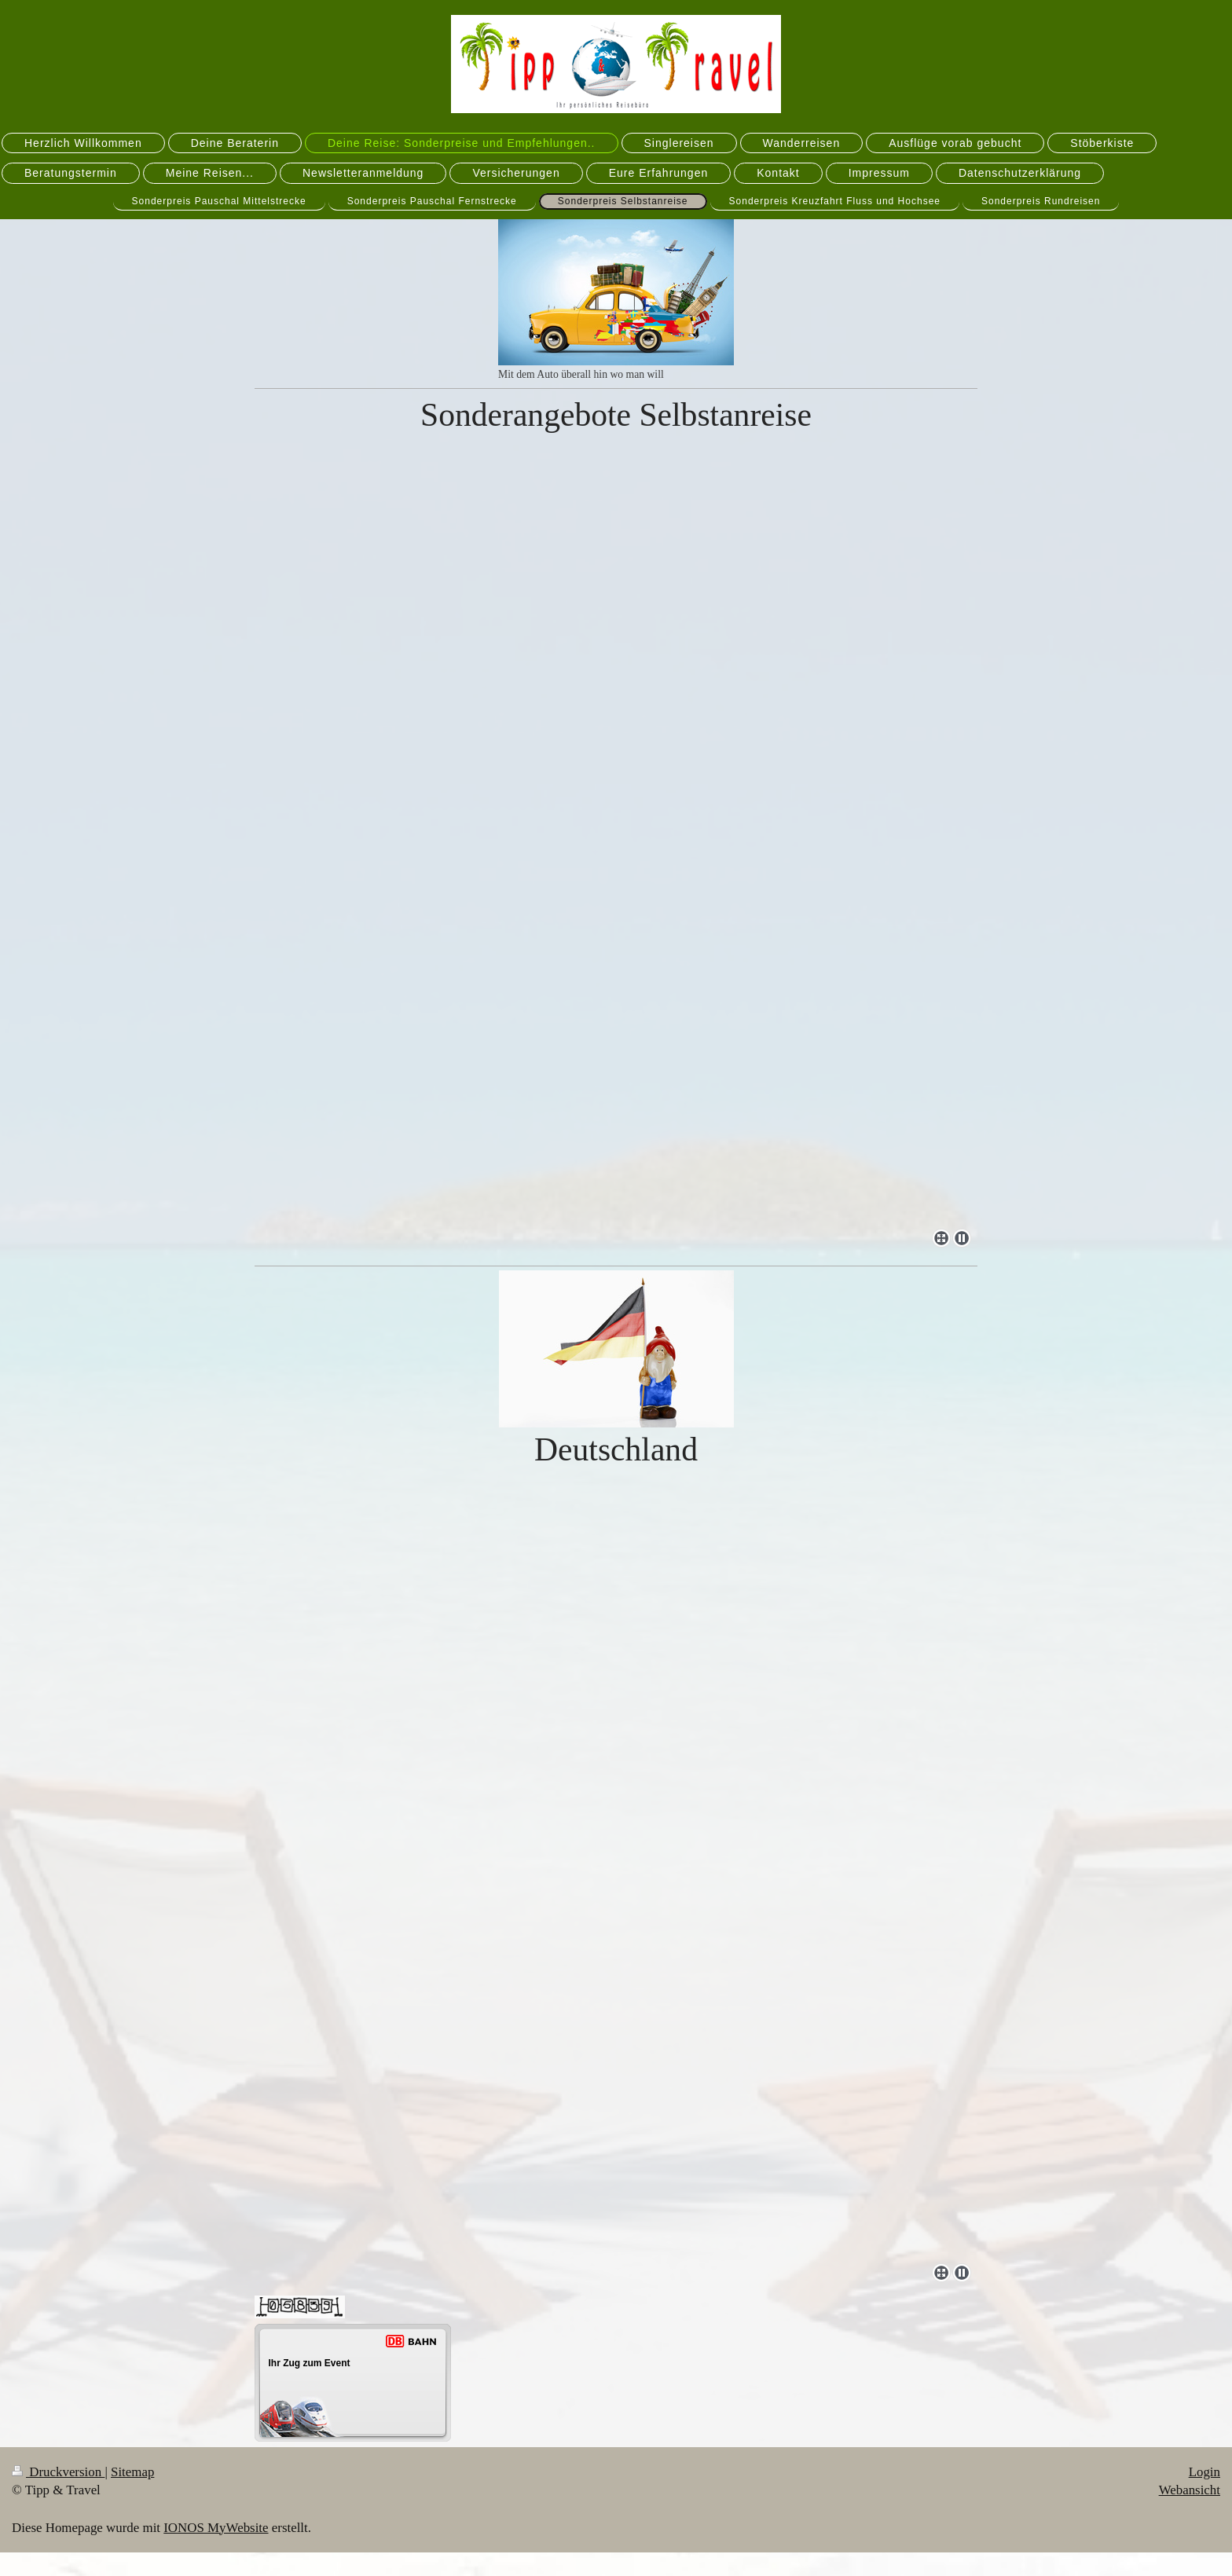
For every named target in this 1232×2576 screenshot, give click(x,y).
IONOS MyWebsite (215, 2527)
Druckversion (58, 2471)
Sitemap (132, 2471)
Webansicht (1189, 2490)
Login (1204, 2471)
